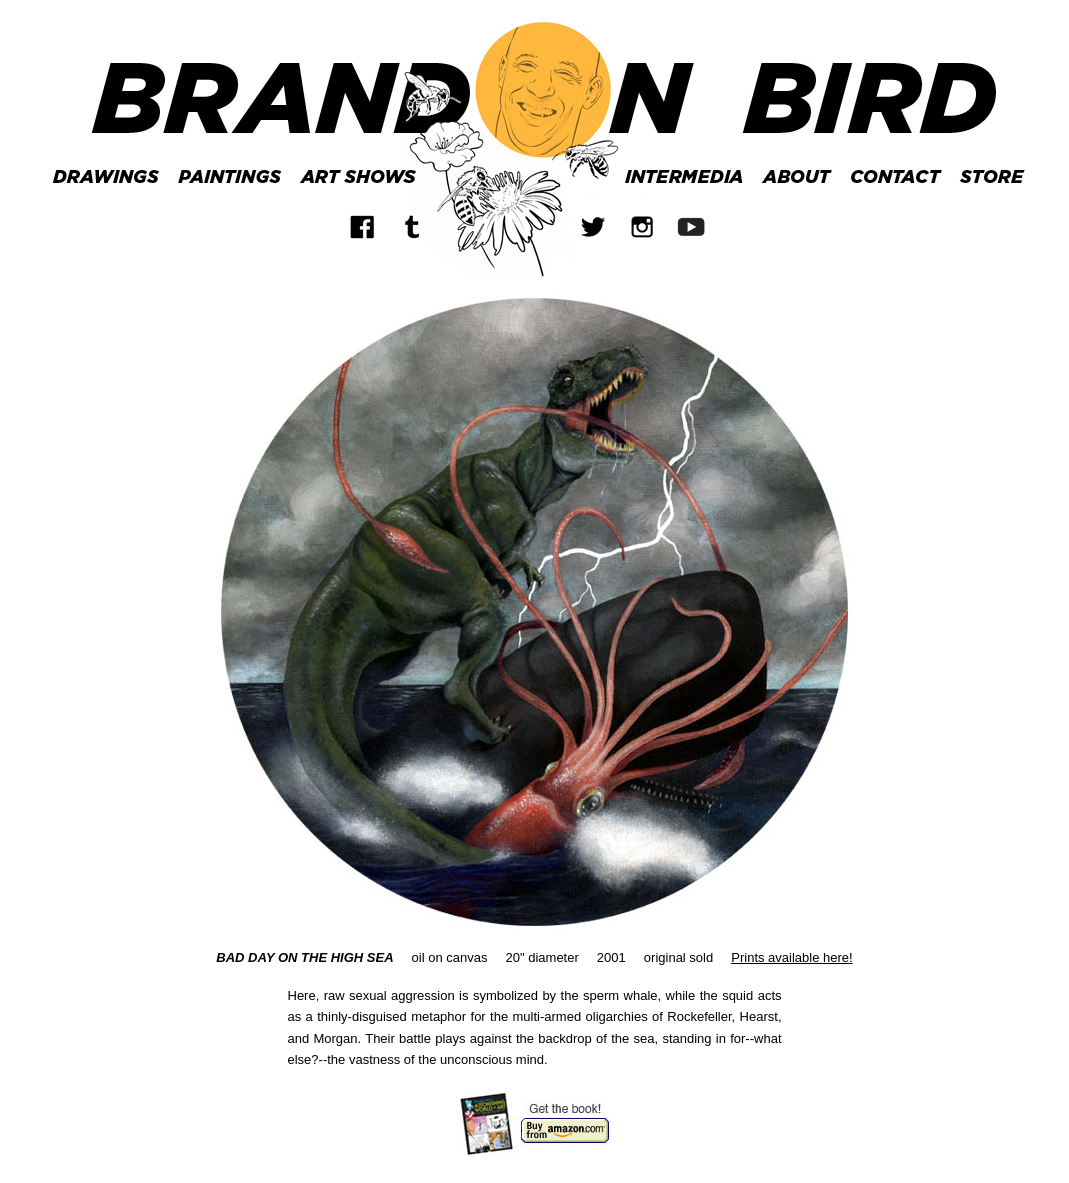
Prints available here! (791, 957)
